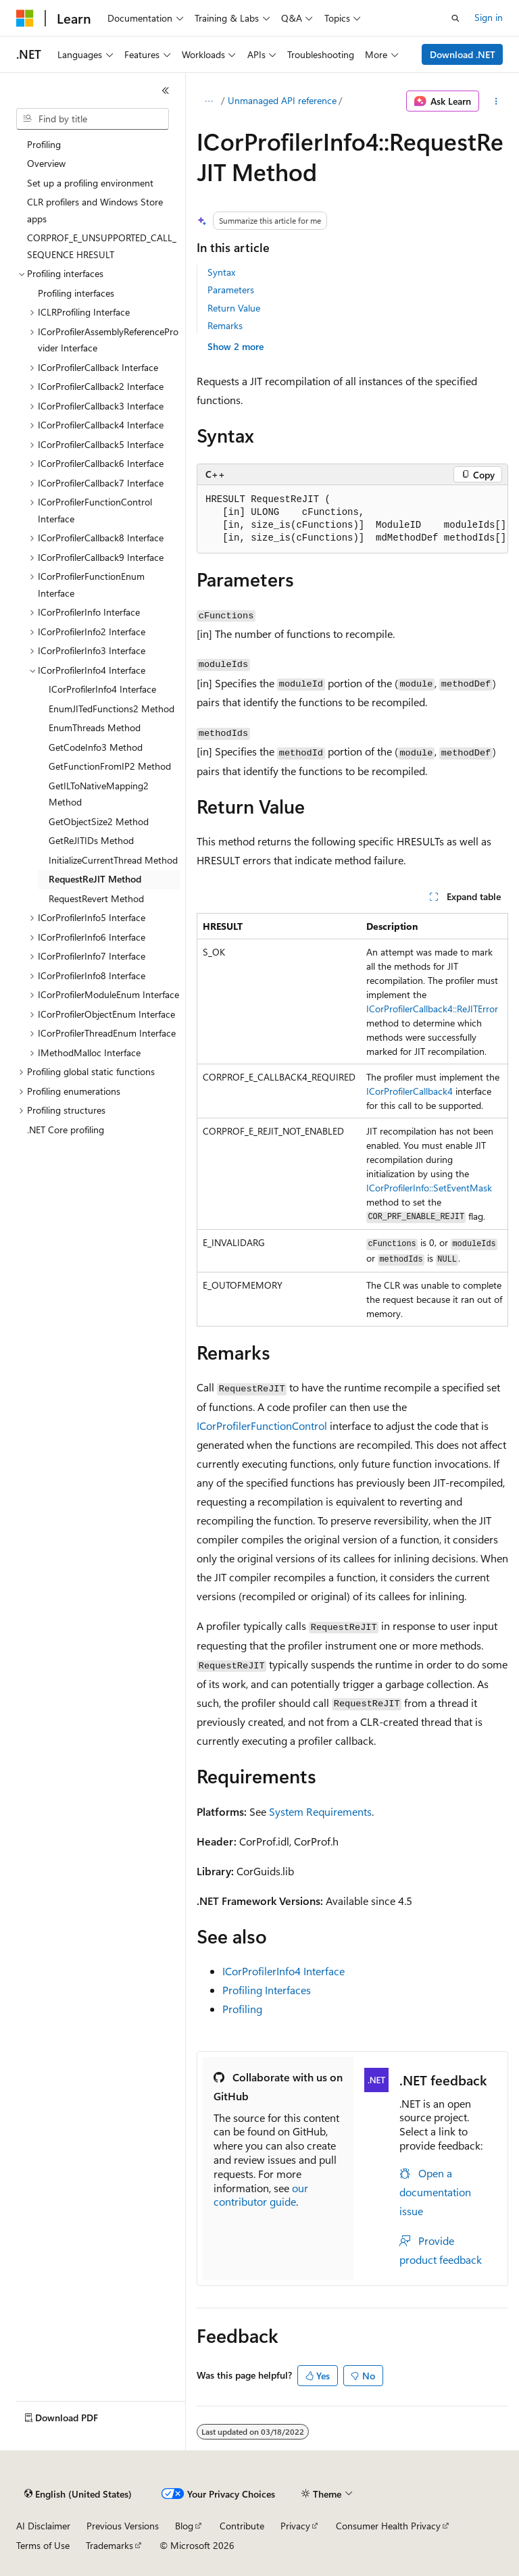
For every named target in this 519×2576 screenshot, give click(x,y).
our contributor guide (261, 2195)
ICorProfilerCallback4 (409, 1091)
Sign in (488, 17)
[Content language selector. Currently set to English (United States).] (78, 2494)
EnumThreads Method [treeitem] (95, 727)
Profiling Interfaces (266, 1990)
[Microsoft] (25, 18)
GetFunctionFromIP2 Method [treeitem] (110, 766)
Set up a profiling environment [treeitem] (90, 182)
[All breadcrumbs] (208, 101)
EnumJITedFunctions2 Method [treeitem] (111, 708)
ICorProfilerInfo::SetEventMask (429, 1187)
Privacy (295, 2525)
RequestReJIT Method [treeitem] (95, 878)
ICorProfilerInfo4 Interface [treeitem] (102, 689)
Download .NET (462, 54)
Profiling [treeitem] (44, 144)
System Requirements (320, 1811)
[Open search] (455, 18)
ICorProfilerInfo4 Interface (283, 1971)
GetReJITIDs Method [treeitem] (91, 840)
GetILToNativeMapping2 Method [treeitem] (99, 794)
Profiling (242, 2009)
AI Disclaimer (43, 2525)
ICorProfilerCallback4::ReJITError (432, 1008)
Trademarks (109, 2545)
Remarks (225, 325)
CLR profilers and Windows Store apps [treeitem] (95, 210)
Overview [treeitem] (46, 163)
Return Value (233, 307)
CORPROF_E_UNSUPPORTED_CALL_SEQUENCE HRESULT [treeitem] (101, 246)
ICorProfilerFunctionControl (262, 1425)
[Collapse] (165, 90)
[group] (352, 519)
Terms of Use (43, 2545)
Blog (184, 2525)
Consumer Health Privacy (388, 2525)
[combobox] (92, 119)
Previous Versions (122, 2525)
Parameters (230, 289)
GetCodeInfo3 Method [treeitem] (96, 747)
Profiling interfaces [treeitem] (76, 293)
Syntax (221, 272)
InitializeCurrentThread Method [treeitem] (113, 859)
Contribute (242, 2525)
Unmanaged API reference (282, 100)
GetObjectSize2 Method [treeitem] (99, 821)
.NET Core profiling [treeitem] (65, 1129)
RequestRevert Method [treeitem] (96, 898)
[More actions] (496, 101)
